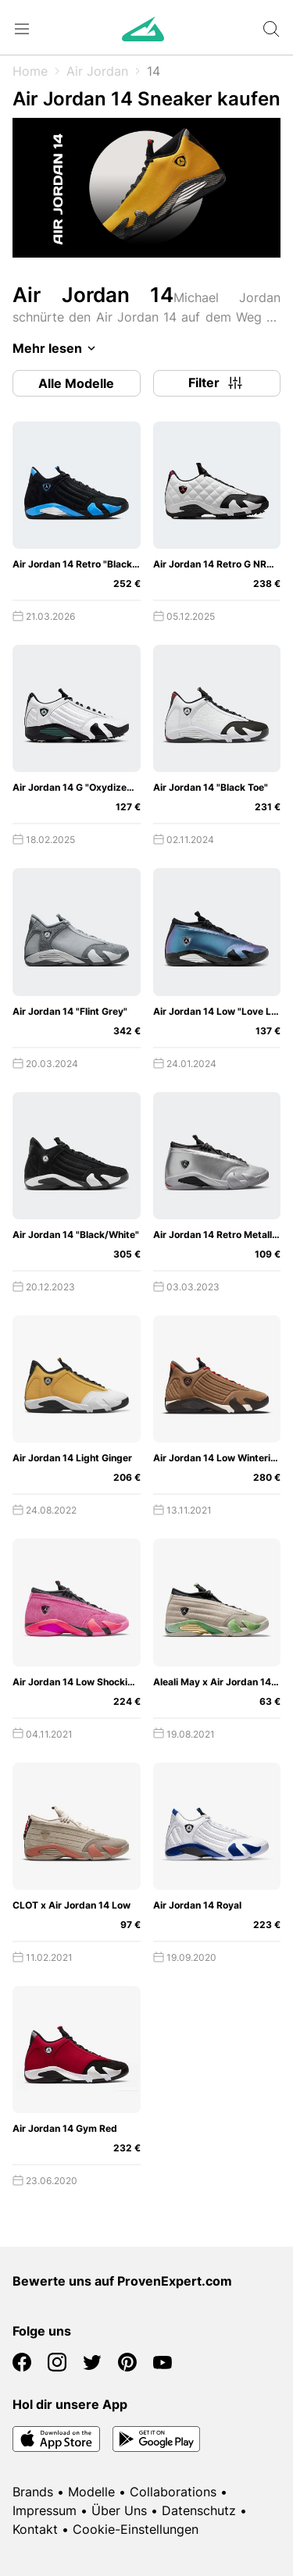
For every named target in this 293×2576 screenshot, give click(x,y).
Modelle (91, 2492)
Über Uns (119, 2510)
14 (153, 71)
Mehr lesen (57, 348)
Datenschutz (199, 2510)
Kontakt (35, 2529)
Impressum (45, 2510)
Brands (33, 2492)
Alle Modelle (76, 383)
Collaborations (173, 2492)
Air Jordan (97, 71)
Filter (216, 383)
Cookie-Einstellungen (135, 2529)
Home (30, 71)
